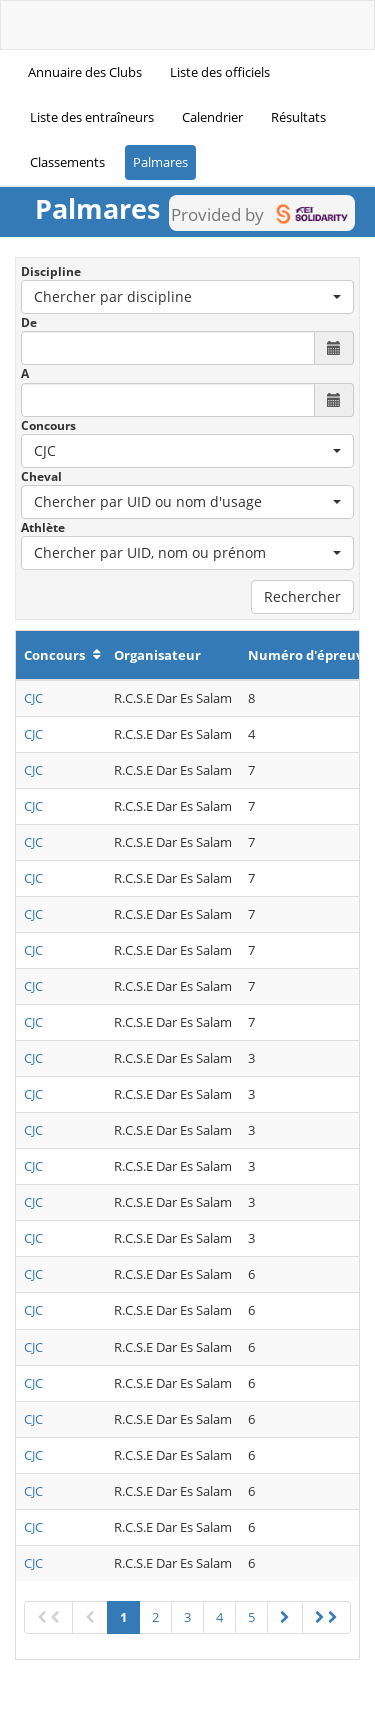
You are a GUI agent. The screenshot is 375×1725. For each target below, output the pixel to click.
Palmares (160, 162)
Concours (48, 425)
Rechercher (302, 596)
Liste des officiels (220, 72)
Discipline (51, 271)
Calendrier (212, 117)
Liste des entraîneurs (92, 117)
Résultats (298, 117)
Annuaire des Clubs (85, 72)
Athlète (43, 527)
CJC (33, 698)
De (29, 322)
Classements (67, 162)
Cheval (41, 476)
